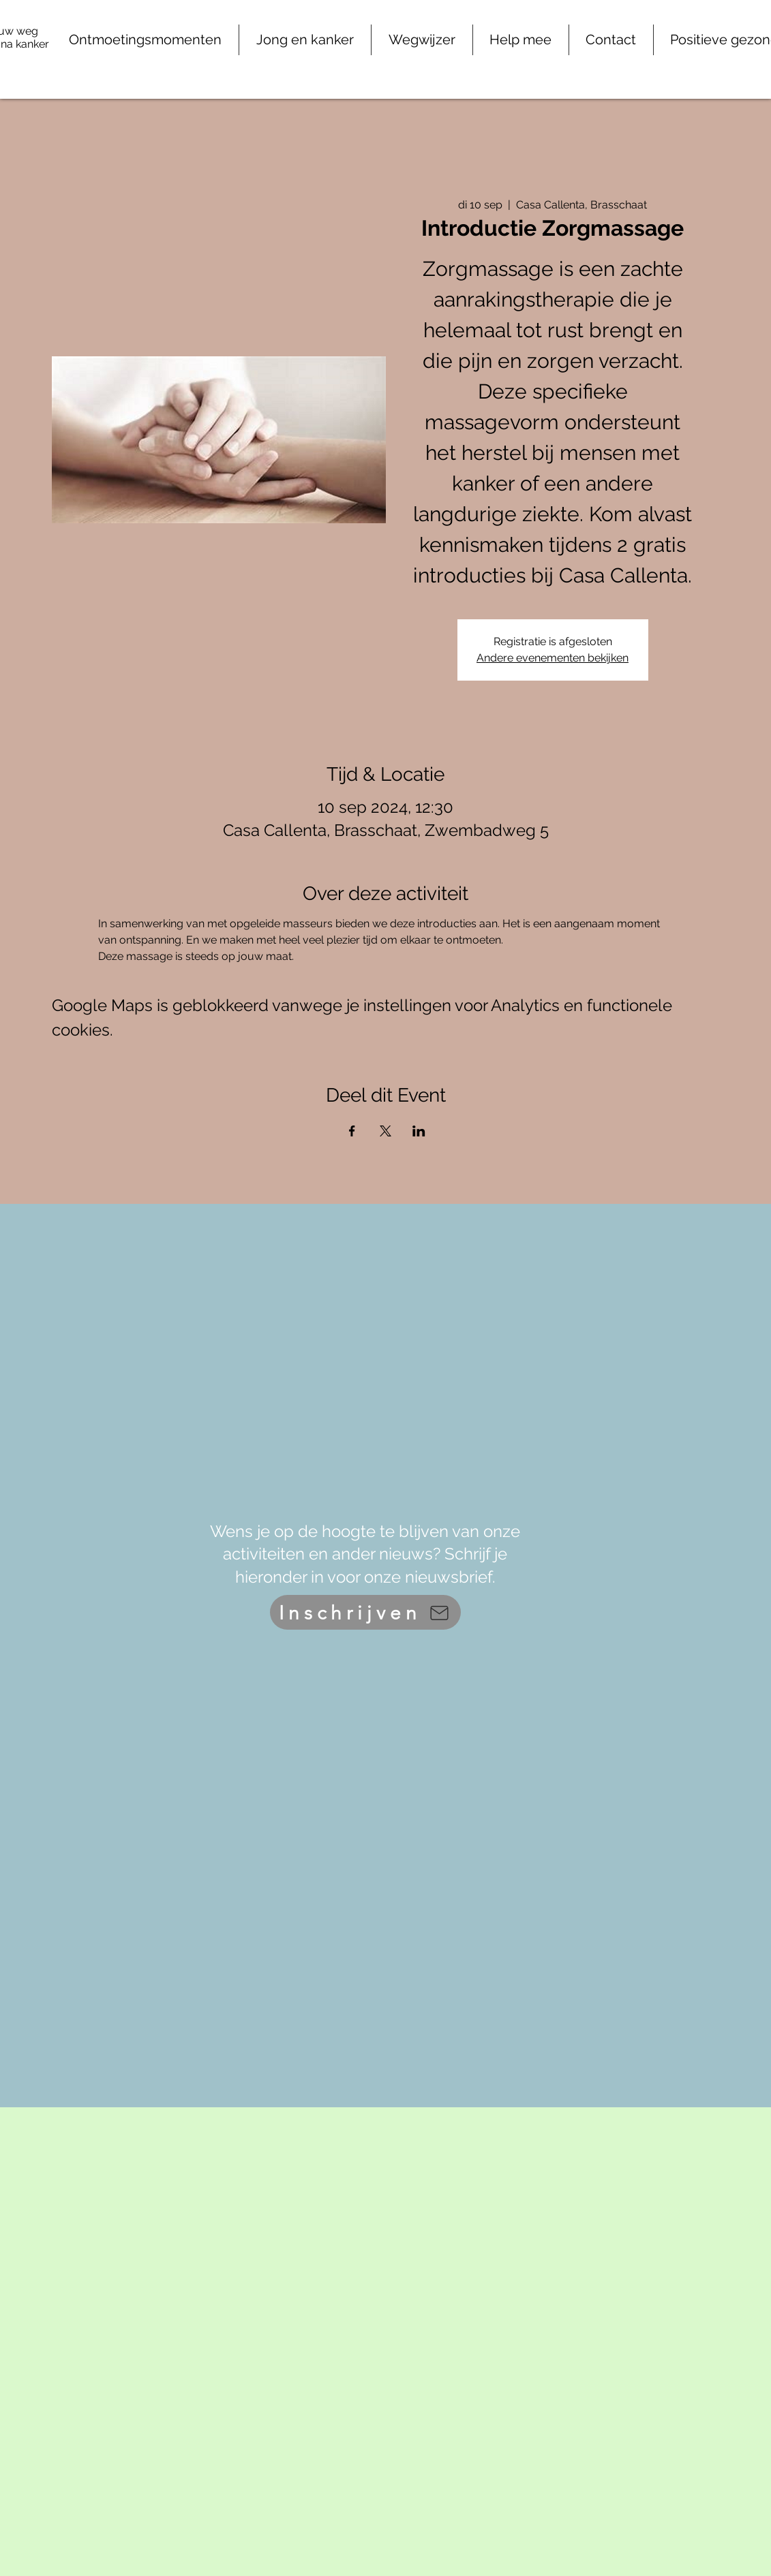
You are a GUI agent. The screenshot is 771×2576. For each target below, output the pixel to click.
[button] (521, 40)
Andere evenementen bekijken (553, 657)
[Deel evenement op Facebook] (352, 1131)
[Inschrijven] (365, 1612)
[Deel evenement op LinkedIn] (418, 1131)
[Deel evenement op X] (385, 1131)
